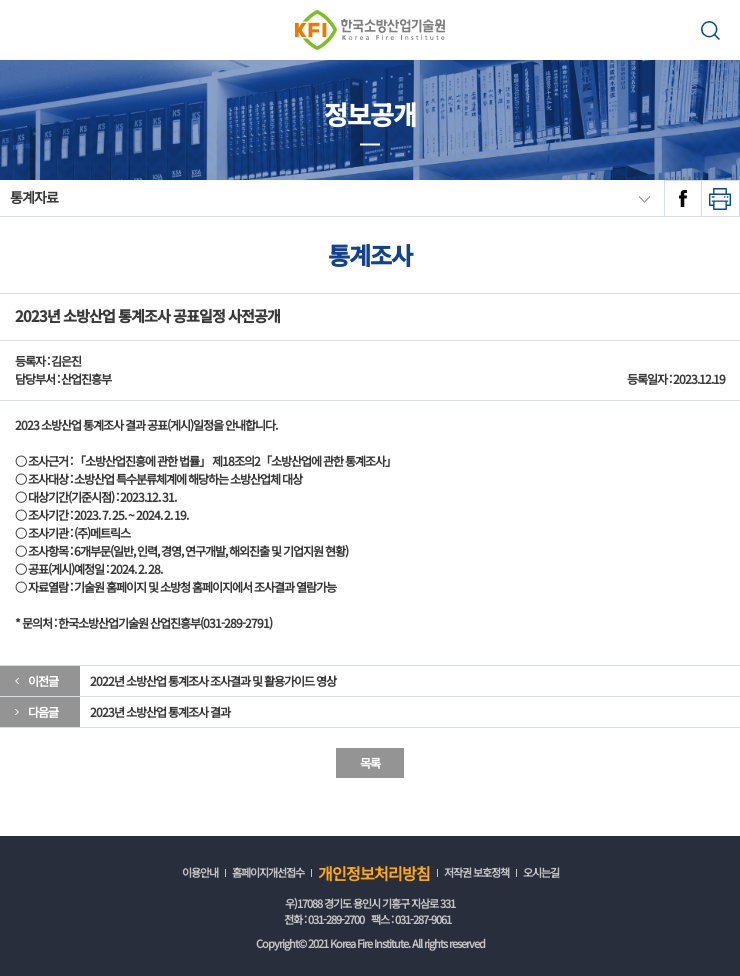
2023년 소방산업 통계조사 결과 (160, 711)
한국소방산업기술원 (370, 30)
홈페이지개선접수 (268, 872)
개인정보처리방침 (374, 873)
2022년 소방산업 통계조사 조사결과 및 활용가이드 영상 (213, 680)
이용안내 (200, 872)
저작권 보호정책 (476, 872)
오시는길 (541, 872)
